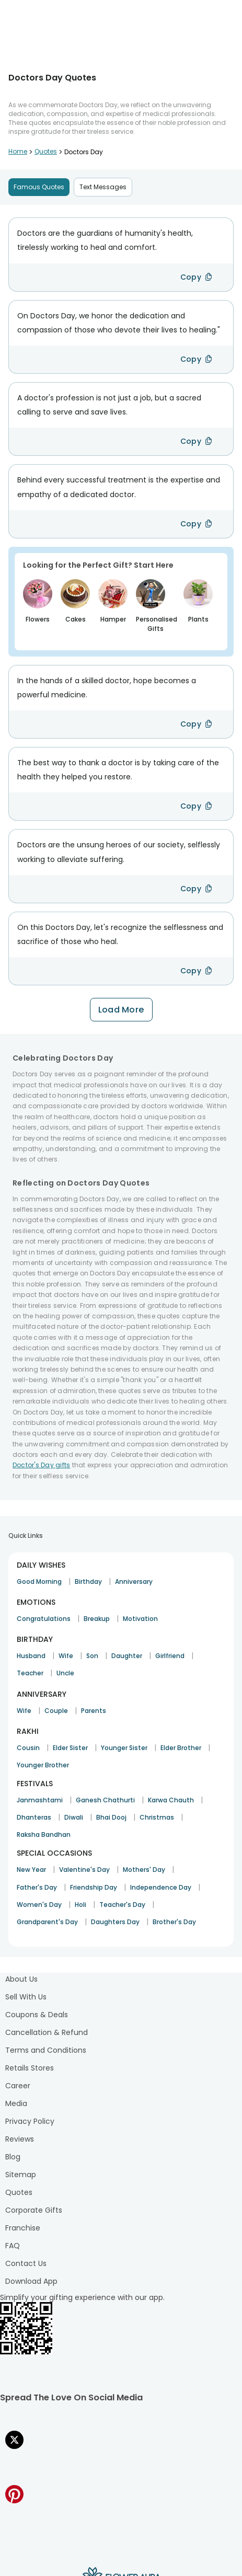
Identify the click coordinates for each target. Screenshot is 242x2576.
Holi (80, 1904)
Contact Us (26, 2263)
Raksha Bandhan (44, 1834)
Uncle (65, 1673)
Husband (31, 1655)
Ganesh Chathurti (105, 1800)
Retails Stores (29, 2068)
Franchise (22, 2228)
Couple (56, 1710)
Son (92, 1655)
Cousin (28, 1747)
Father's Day (37, 1887)
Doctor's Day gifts (41, 1464)
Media (16, 2103)
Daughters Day (115, 1921)
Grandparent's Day (47, 1921)
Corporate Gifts (33, 2210)
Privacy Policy (29, 2121)
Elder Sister (70, 1747)
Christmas (157, 1817)
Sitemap (20, 2174)
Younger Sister (124, 1747)
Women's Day (39, 1904)
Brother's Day (174, 1921)
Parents (93, 1710)
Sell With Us (26, 1997)
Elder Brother (180, 1747)
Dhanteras (34, 1817)
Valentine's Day (84, 1869)
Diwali (73, 1817)
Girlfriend (170, 1655)
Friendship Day (93, 1887)
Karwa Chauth (171, 1800)
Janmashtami (40, 1800)
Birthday (88, 1581)
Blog (12, 2157)
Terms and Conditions (45, 2050)
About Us (21, 1979)
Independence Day (160, 1887)
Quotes (18, 2192)
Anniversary (134, 1581)
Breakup (97, 1618)
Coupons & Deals (36, 2014)
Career (17, 2085)
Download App (31, 2281)
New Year (31, 1869)
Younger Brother (43, 1765)
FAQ (12, 2245)
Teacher (30, 1673)
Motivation (140, 1618)
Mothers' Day (144, 1869)
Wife (66, 1655)
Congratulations (44, 1618)
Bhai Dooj (111, 1817)
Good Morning (39, 1581)
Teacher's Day (122, 1904)
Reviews (19, 2139)
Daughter (126, 1655)
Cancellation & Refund (46, 2032)
